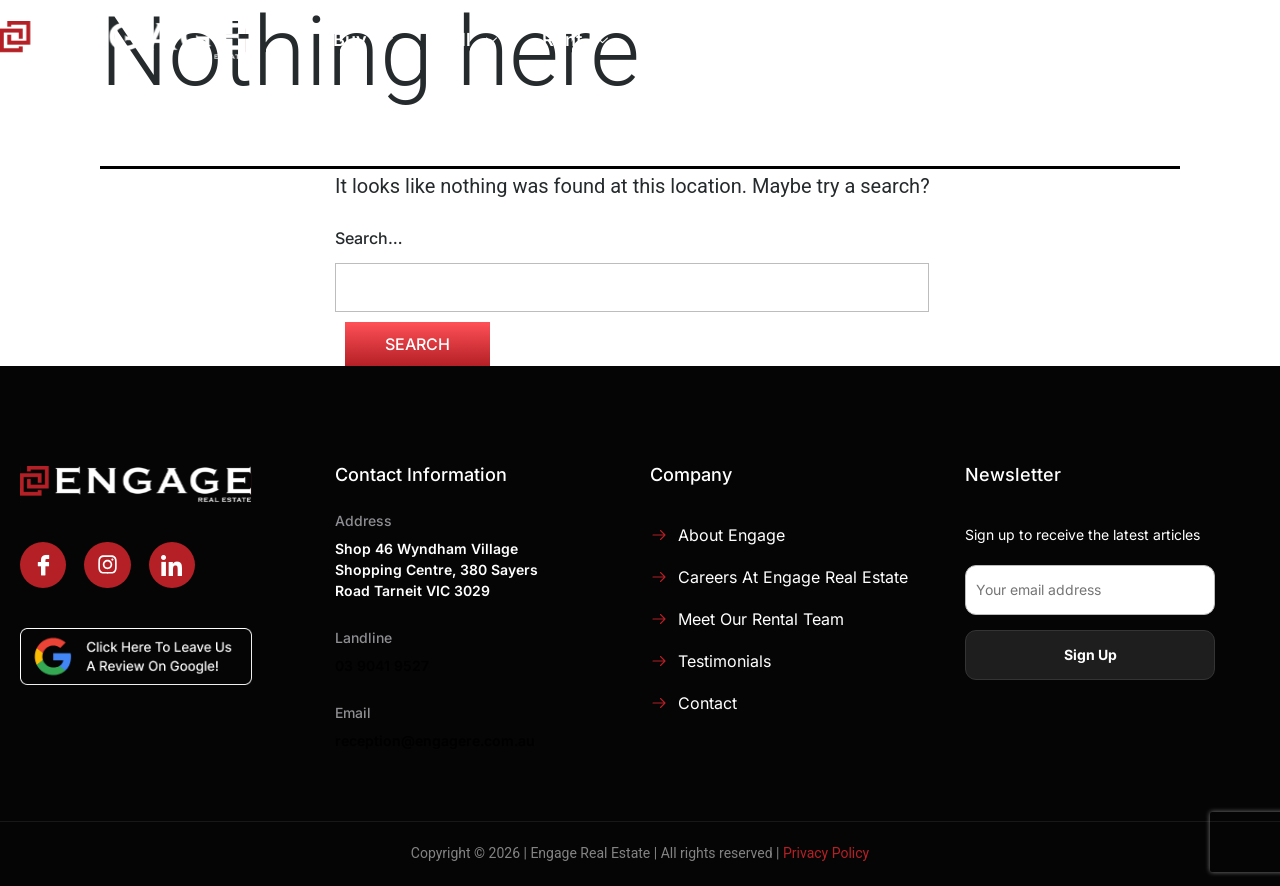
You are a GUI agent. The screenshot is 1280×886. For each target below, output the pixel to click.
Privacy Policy (826, 853)
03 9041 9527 (382, 665)
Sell (470, 39)
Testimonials (724, 661)
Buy (365, 39)
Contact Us (1199, 40)
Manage (703, 39)
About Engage (870, 39)
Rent (577, 39)
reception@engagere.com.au (435, 740)
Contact (707, 703)
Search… (369, 238)
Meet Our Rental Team (761, 619)
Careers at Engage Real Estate (793, 577)
